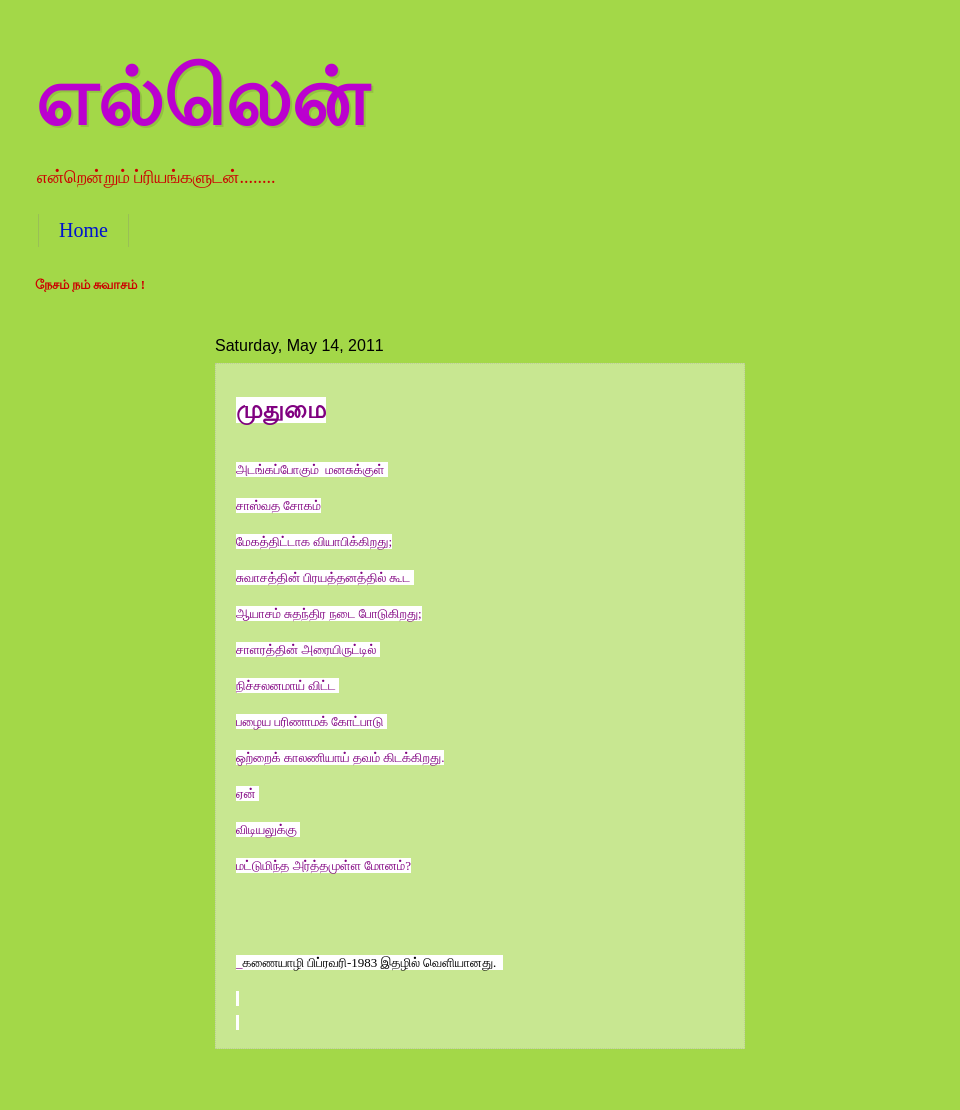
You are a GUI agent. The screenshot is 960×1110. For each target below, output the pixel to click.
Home (83, 230)
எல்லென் (202, 97)
